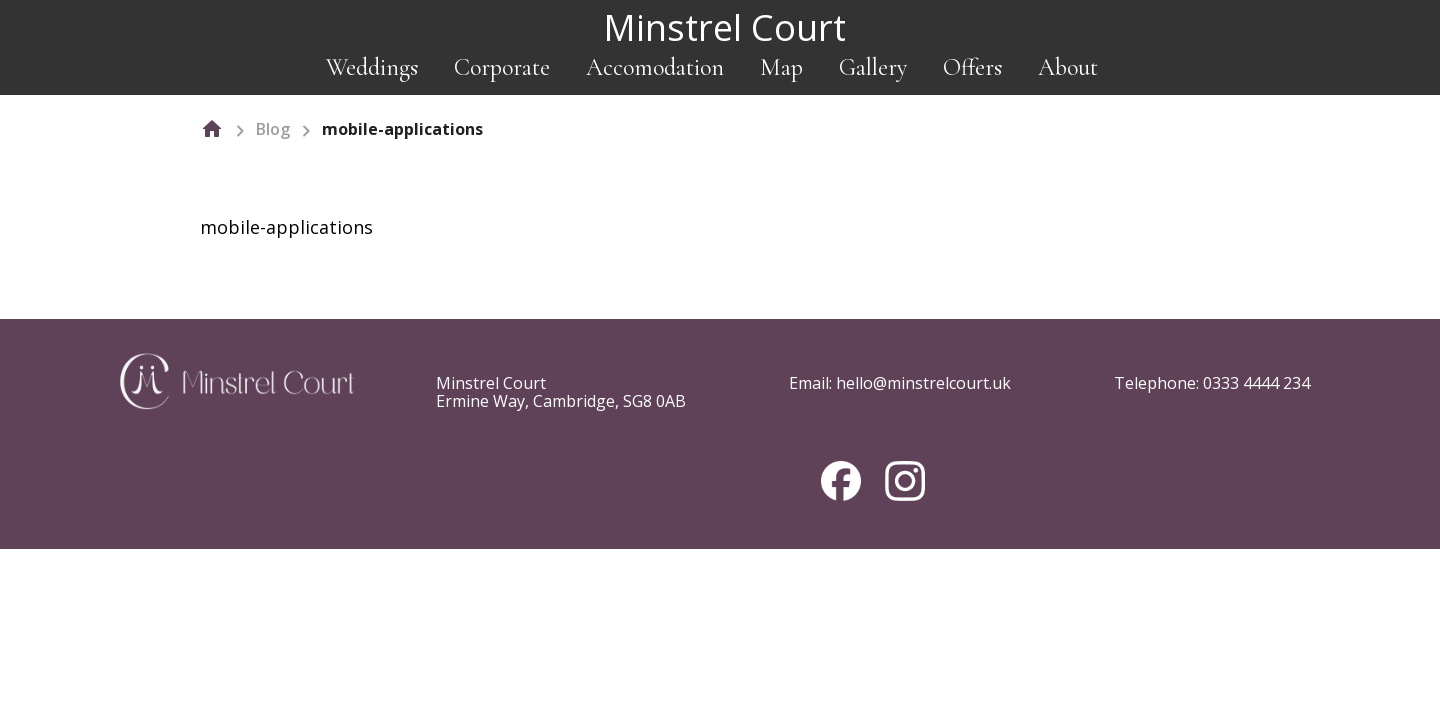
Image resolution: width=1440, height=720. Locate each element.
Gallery (873, 67)
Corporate (502, 67)
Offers (972, 67)
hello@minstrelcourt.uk (923, 383)
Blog (273, 129)
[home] (212, 129)
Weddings (372, 67)
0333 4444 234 (1256, 383)
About (1068, 67)
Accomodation (655, 67)
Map (781, 67)
